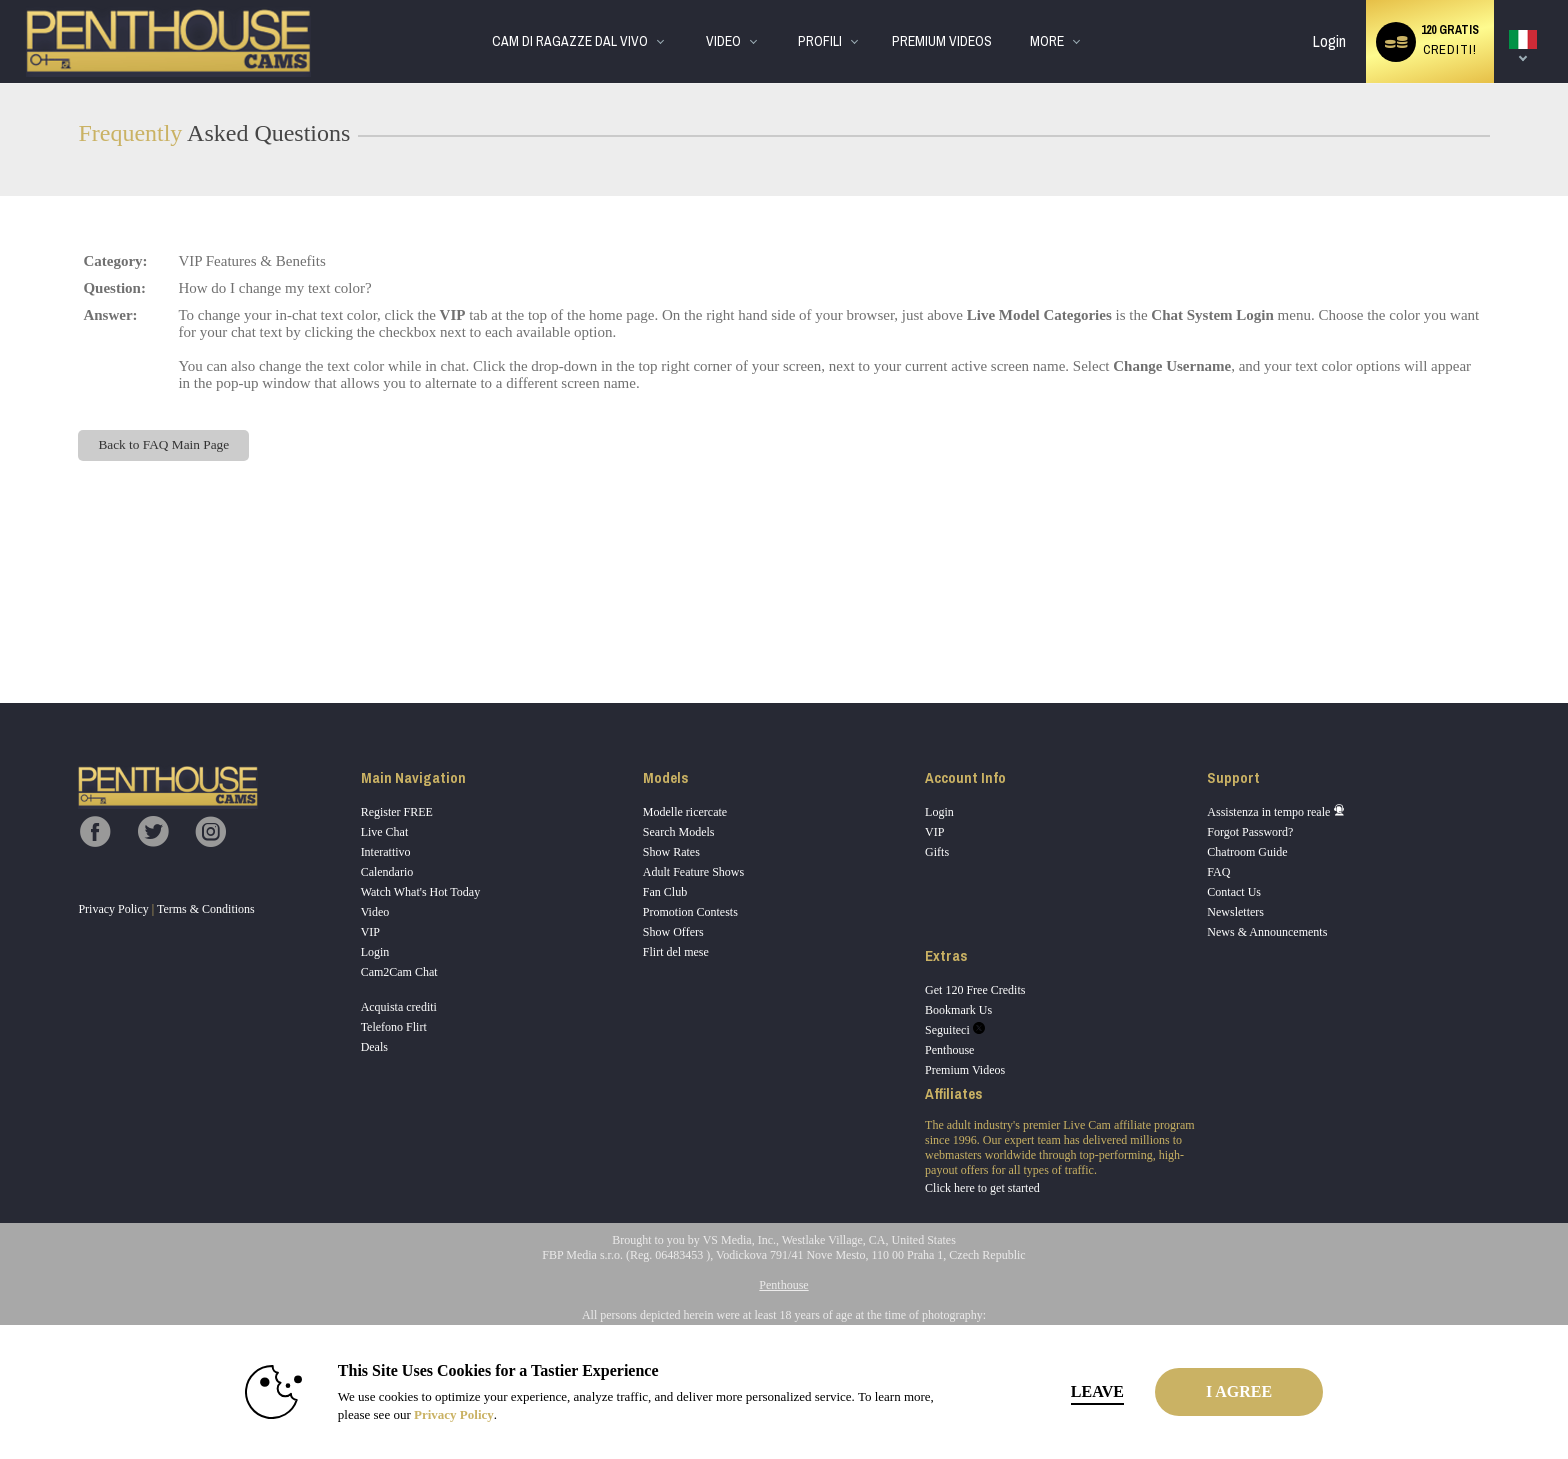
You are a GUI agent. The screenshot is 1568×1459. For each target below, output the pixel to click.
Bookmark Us (958, 1010)
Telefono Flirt (394, 1027)
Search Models (679, 832)
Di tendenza (688, 0)
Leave (1063, 1391)
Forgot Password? (1250, 832)
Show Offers (673, 932)
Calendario (387, 872)
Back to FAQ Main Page (163, 444)
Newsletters (1235, 912)
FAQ (1218, 872)
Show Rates (671, 852)
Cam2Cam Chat (399, 972)
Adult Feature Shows (693, 872)
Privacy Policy (113, 909)
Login (1329, 41)
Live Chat (385, 832)
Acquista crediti (399, 1007)
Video (723, 41)
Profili (820, 41)
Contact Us (1234, 892)
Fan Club (665, 892)
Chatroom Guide (1247, 852)
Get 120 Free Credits (975, 990)
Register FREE (397, 812)
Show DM (0, 628)
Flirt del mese (676, 952)
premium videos (942, 41)
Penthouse (949, 1050)
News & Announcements (1267, 932)
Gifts (937, 852)
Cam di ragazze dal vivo (570, 41)
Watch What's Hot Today (421, 892)
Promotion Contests (690, 912)
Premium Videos (965, 1070)
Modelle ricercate (685, 812)
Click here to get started (982, 1188)
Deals (374, 1047)
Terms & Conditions (206, 909)
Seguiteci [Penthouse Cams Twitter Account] (955, 1030)
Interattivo (386, 852)
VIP (370, 932)
